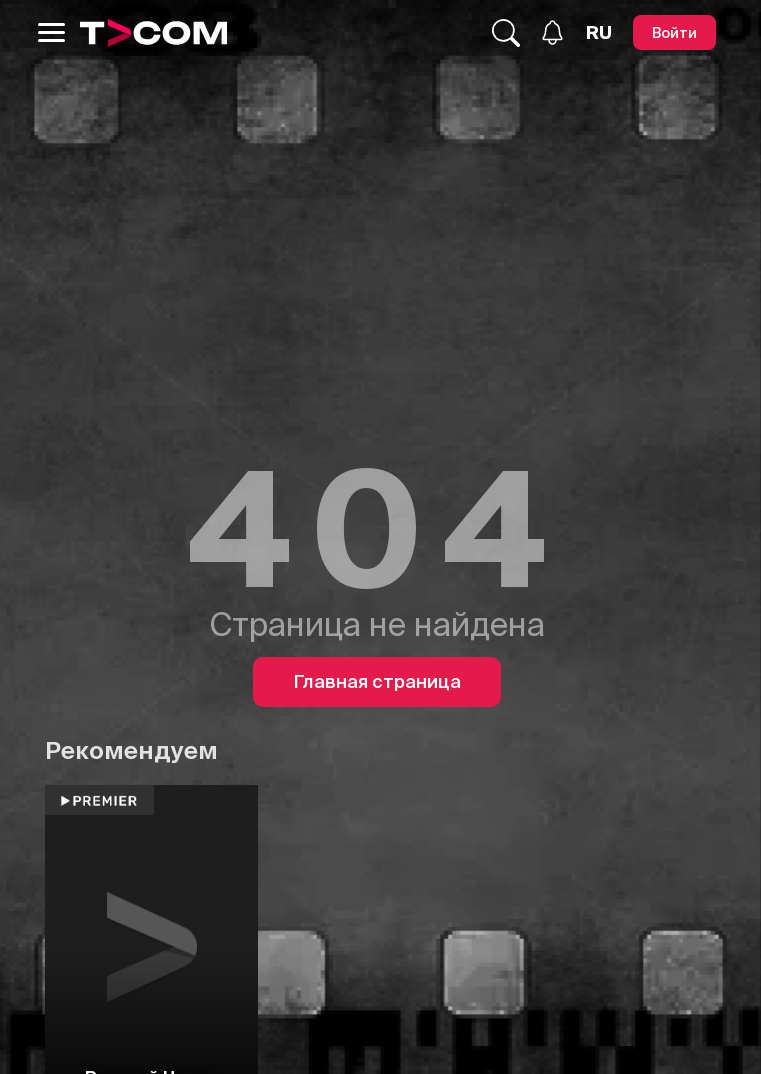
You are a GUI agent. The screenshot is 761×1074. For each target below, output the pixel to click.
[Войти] (674, 32)
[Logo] (154, 33)
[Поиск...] (506, 33)
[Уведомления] (552, 32)
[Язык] (599, 33)
